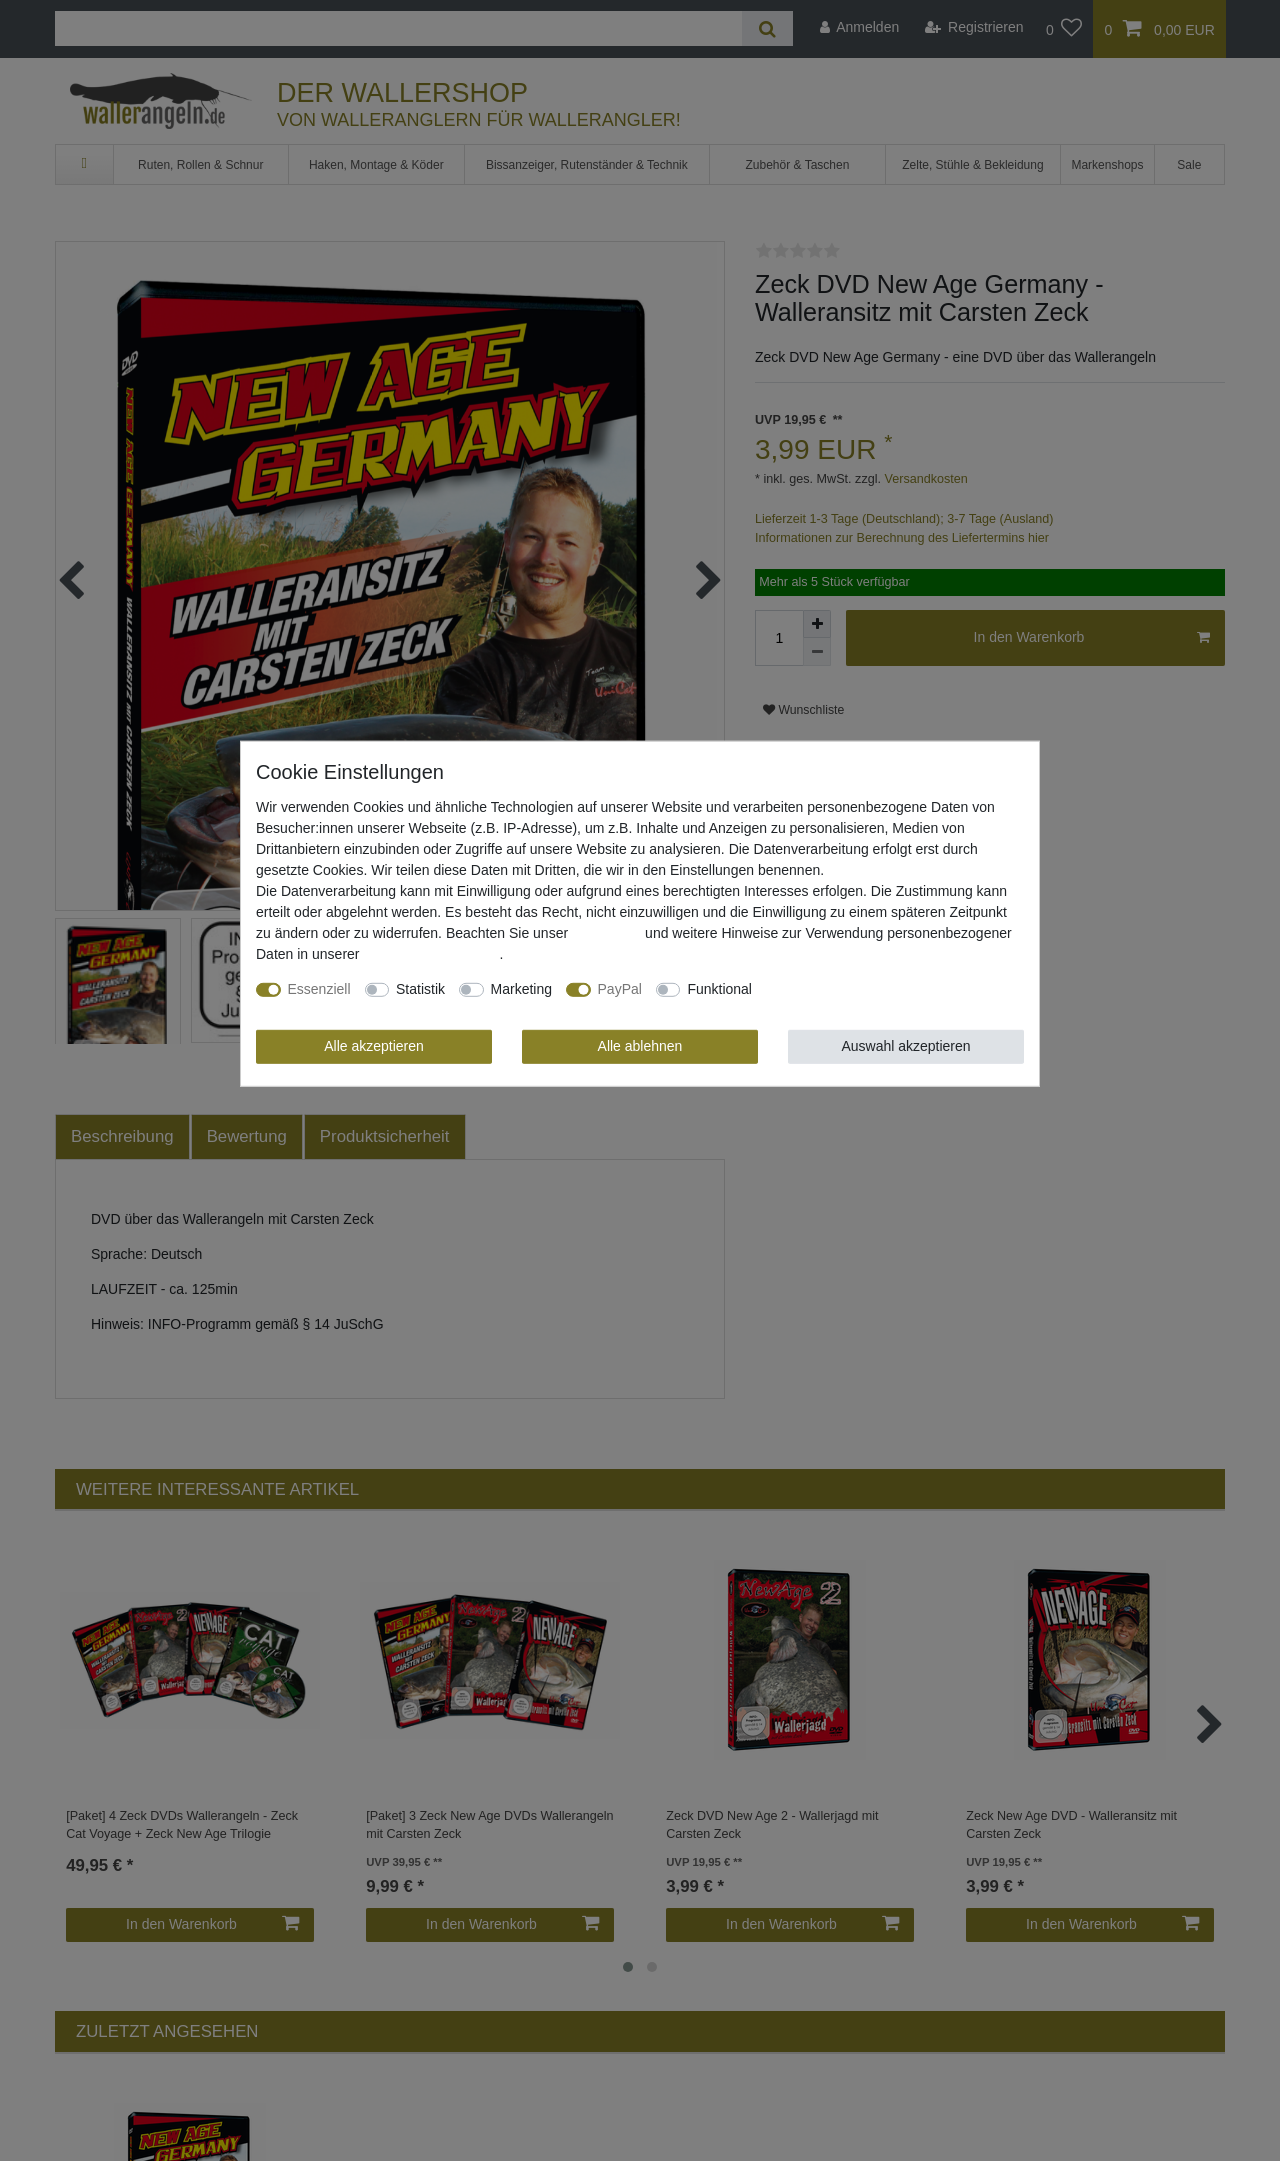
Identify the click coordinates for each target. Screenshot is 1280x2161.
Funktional (719, 989)
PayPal (620, 989)
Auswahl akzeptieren (905, 1046)
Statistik (420, 989)
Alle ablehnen (640, 1046)
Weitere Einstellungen (834, 989)
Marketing (521, 989)
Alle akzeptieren (374, 1046)
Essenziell (319, 989)
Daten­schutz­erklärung (431, 954)
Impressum (606, 933)
